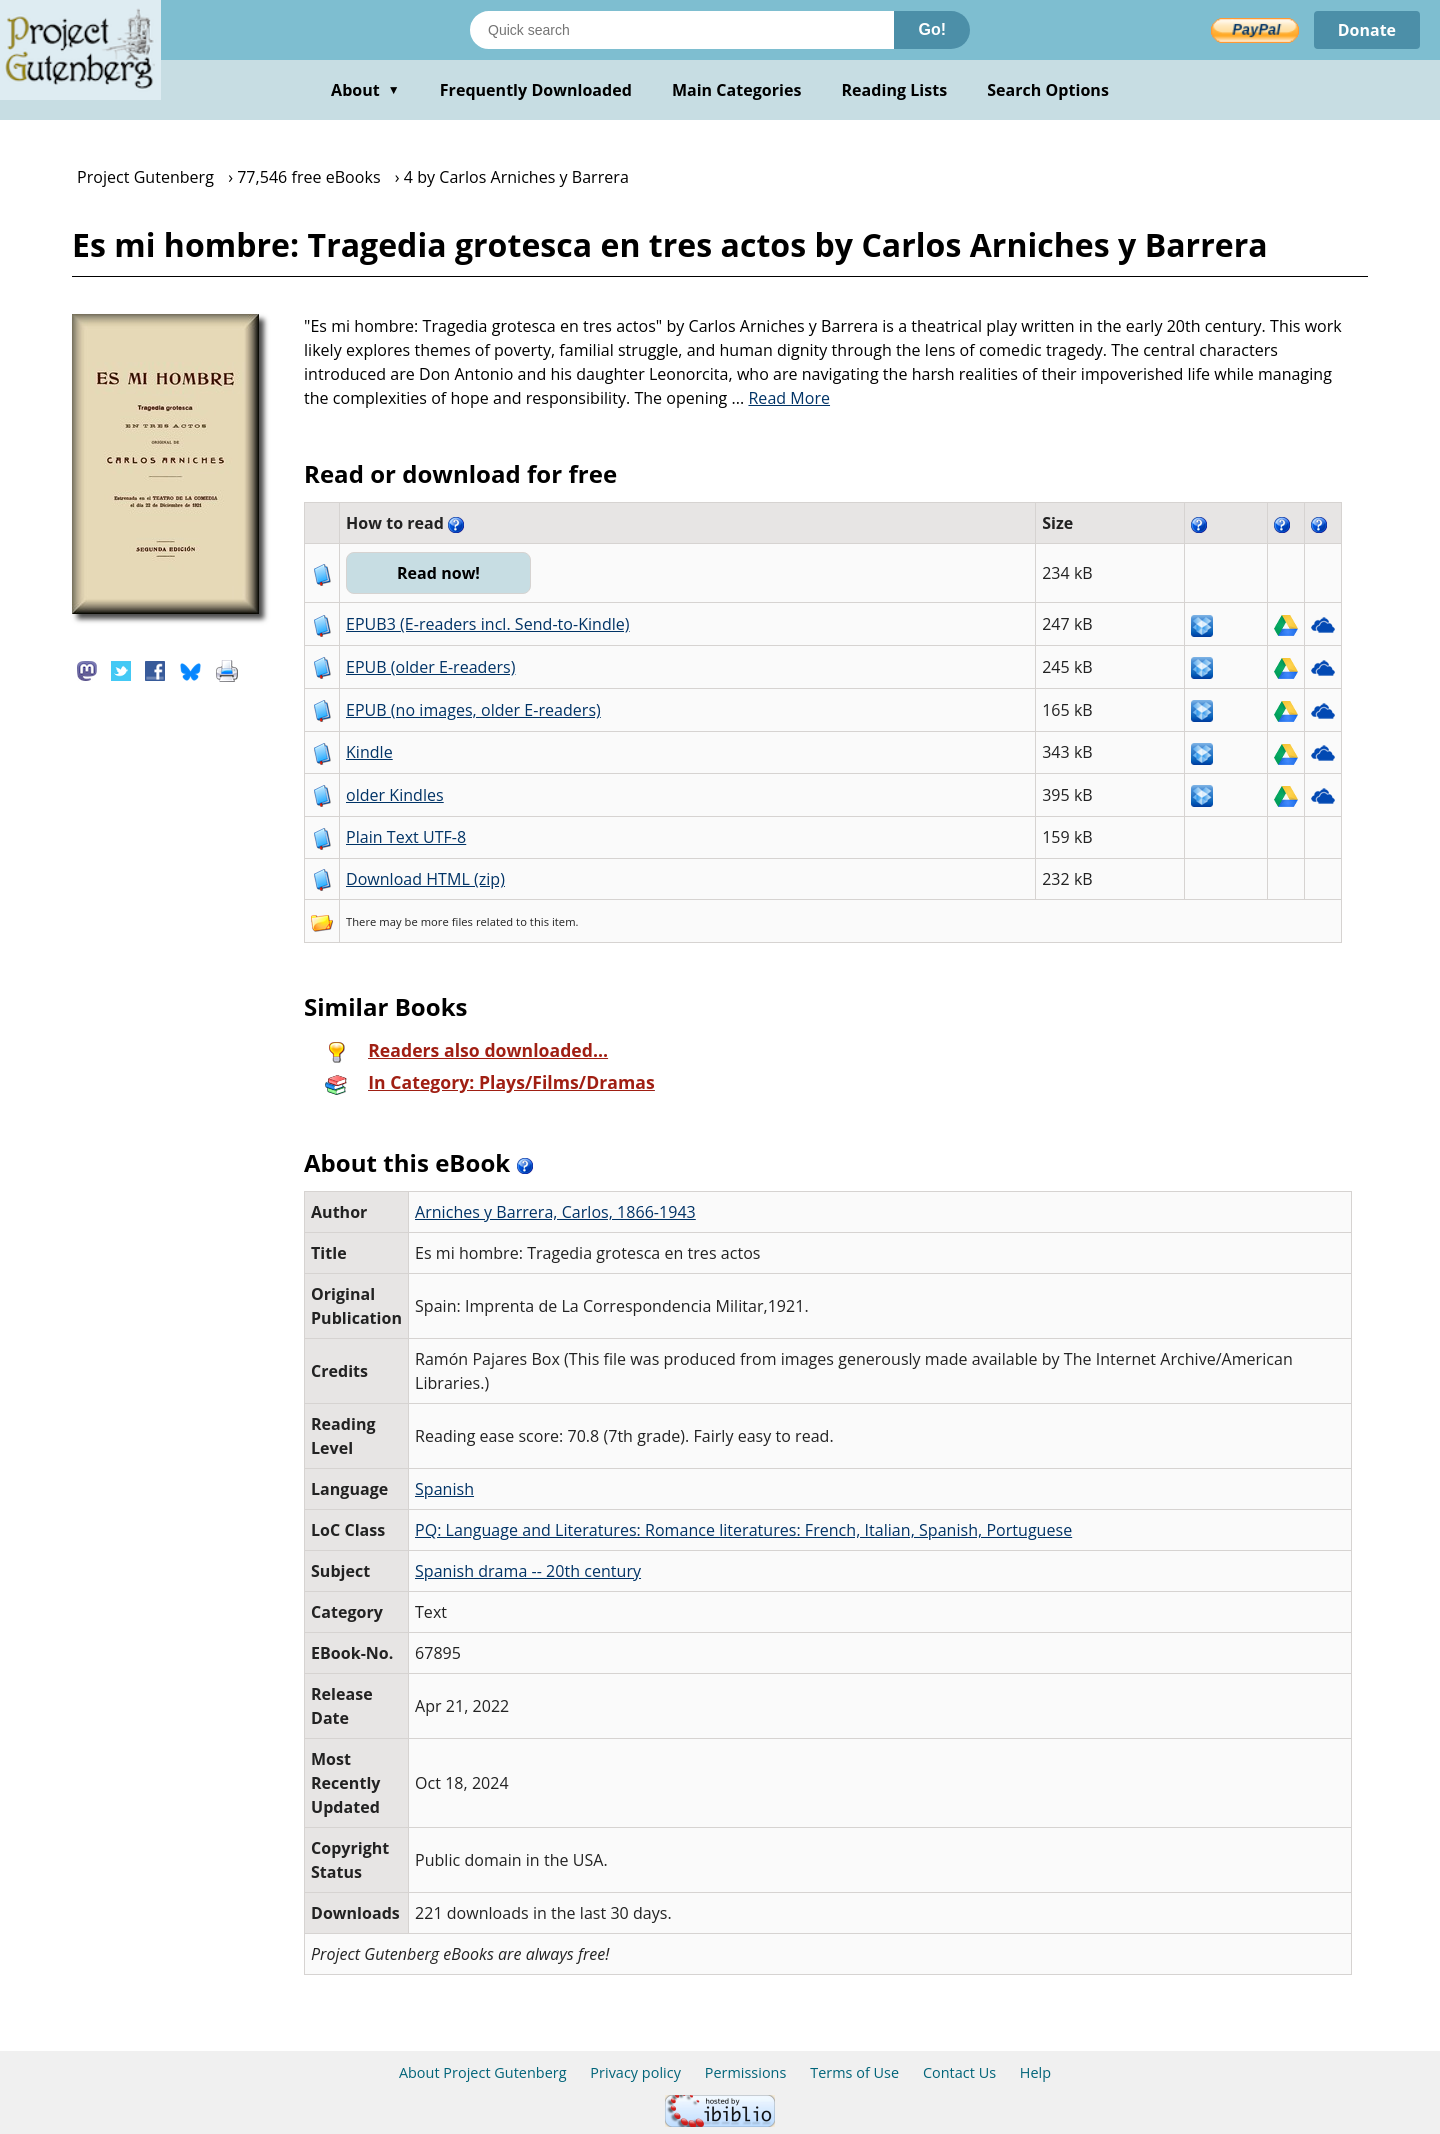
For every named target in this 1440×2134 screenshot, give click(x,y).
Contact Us (959, 2072)
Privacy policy (635, 2072)
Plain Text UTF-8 (406, 837)
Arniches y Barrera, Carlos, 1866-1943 (555, 1212)
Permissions (746, 2072)
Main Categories (737, 90)
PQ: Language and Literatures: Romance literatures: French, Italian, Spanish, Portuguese (743, 1530)
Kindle (369, 752)
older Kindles (395, 795)
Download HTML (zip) (425, 879)
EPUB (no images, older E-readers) (473, 710)
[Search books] (682, 30)
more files (447, 921)
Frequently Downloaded (536, 90)
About (365, 90)
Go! (932, 29)
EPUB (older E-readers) (430, 667)
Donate (1366, 30)
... (781, 398)
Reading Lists (895, 90)
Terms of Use (854, 2072)
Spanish (444, 1489)
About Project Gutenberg (483, 2072)
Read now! (438, 573)
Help (1035, 2072)
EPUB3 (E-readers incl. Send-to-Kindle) (488, 624)
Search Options (1048, 90)
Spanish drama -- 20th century (528, 1571)
